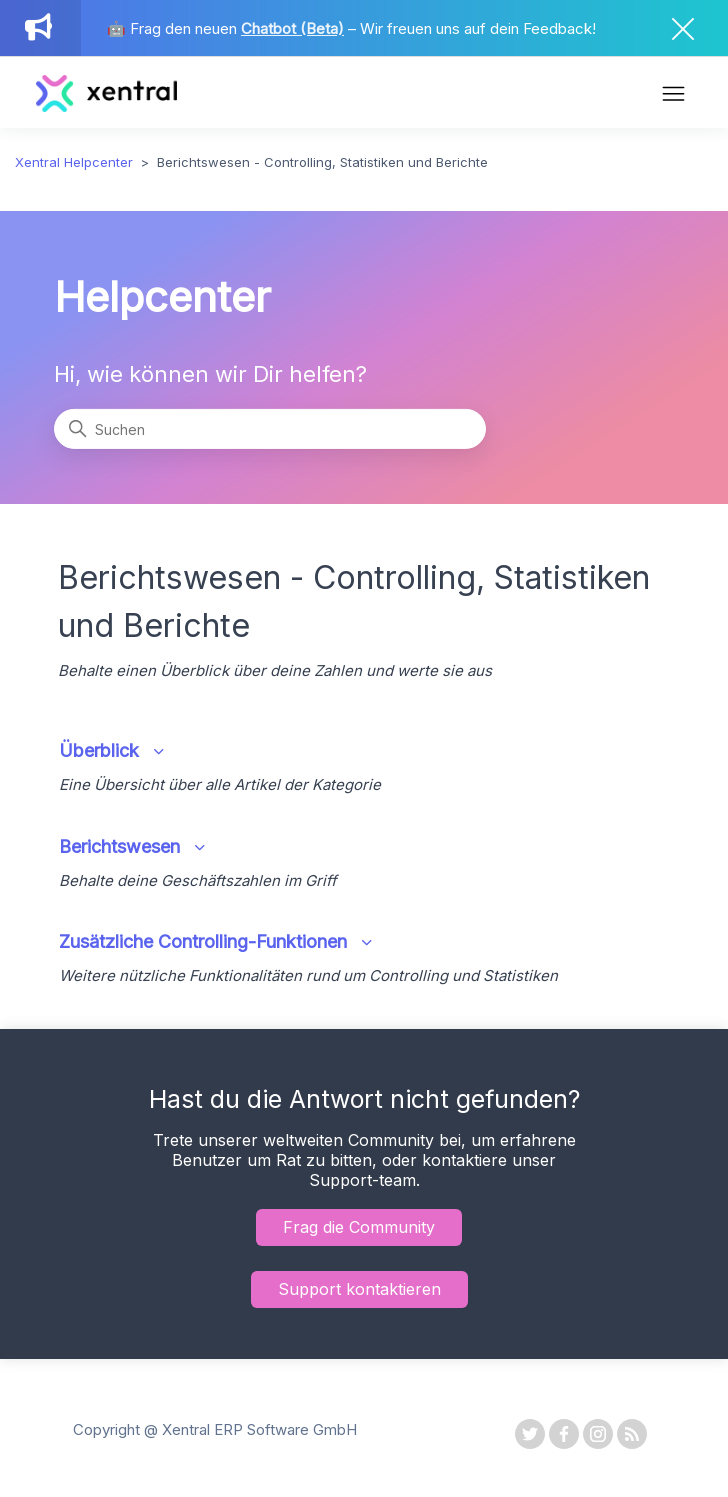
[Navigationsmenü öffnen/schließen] (673, 96)
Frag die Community (359, 1227)
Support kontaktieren (359, 1289)
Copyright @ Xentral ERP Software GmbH (215, 1429)
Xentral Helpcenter (74, 162)
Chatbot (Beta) (292, 28)
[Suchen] (269, 429)
